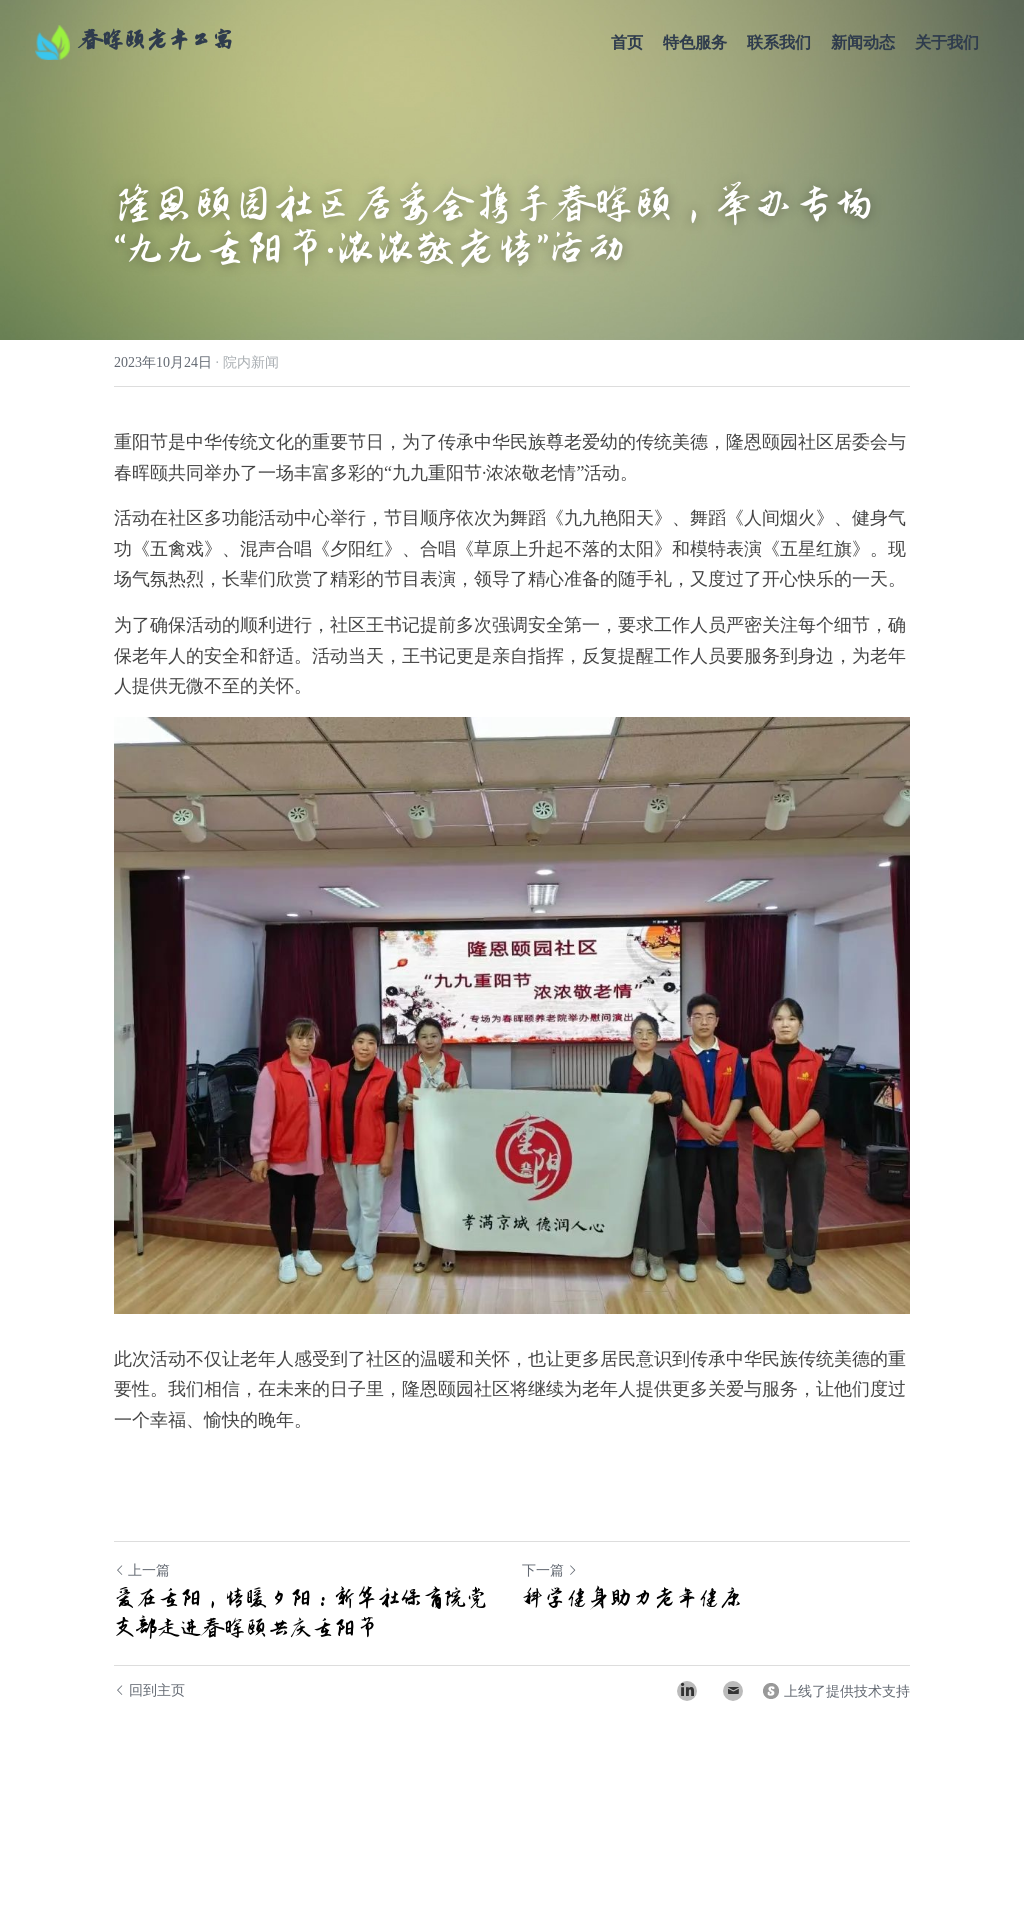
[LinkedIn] (687, 1691)
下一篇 (550, 1570)
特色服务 (695, 42)
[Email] (733, 1691)
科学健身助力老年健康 (632, 1598)
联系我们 (779, 42)
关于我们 (947, 42)
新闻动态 (863, 42)
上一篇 (142, 1570)
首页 (627, 42)
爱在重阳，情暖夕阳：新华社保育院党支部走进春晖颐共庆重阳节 (301, 1613)
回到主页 (149, 1690)
